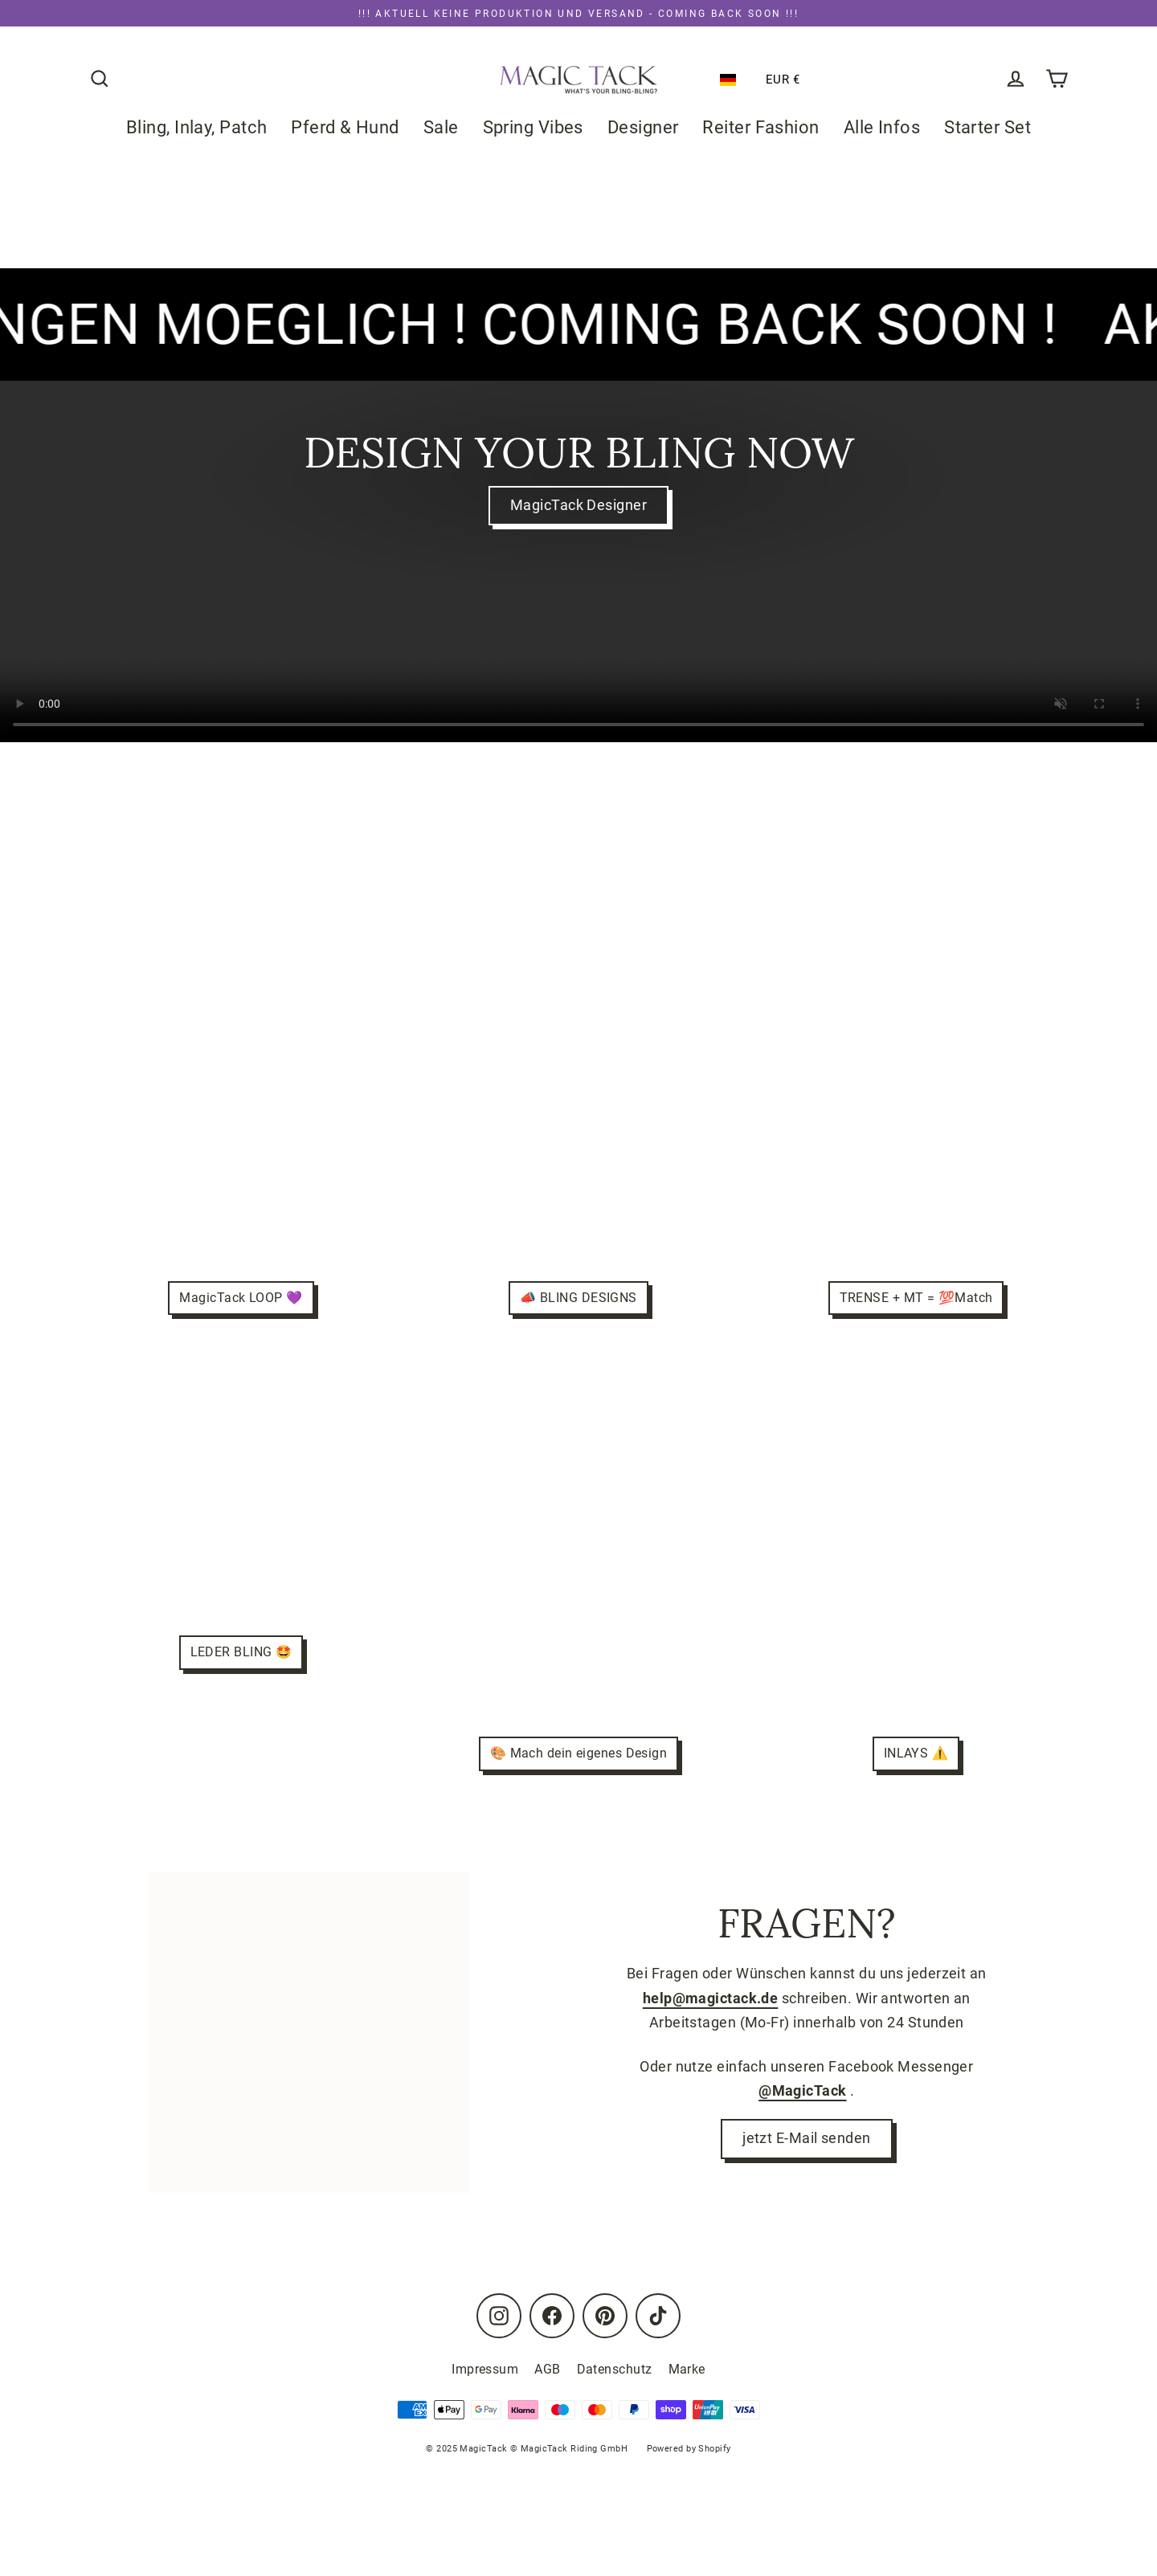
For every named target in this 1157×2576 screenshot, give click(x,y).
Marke (686, 2369)
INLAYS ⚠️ (916, 1754)
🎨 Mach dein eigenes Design (579, 1754)
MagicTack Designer (578, 505)
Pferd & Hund (345, 127)
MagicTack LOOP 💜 (240, 1297)
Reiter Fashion (761, 127)
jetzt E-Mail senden (806, 2140)
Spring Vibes (533, 127)
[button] (732, 79)
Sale (441, 127)
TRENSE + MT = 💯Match (915, 1297)
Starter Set (987, 127)
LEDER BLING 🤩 (241, 1651)
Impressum (485, 2369)
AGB (547, 2369)
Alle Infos (882, 127)
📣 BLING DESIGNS (578, 1297)
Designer (643, 127)
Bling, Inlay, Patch (197, 127)
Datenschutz (614, 2369)
